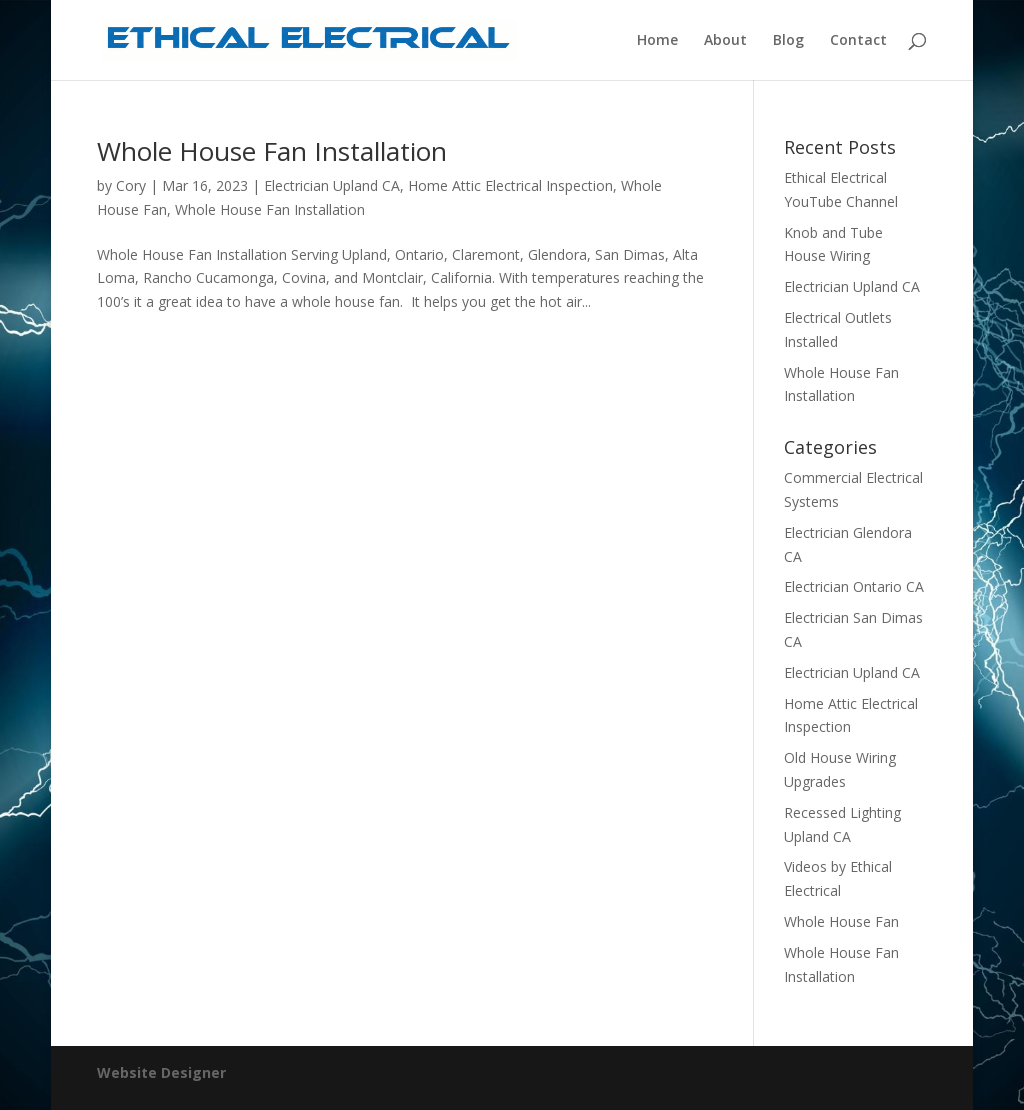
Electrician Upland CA (332, 185)
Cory (131, 185)
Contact (858, 41)
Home (657, 41)
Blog (788, 41)
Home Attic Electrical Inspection (510, 185)
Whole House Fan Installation (272, 151)
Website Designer (161, 1072)
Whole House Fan (841, 921)
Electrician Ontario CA (854, 586)
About (725, 41)
